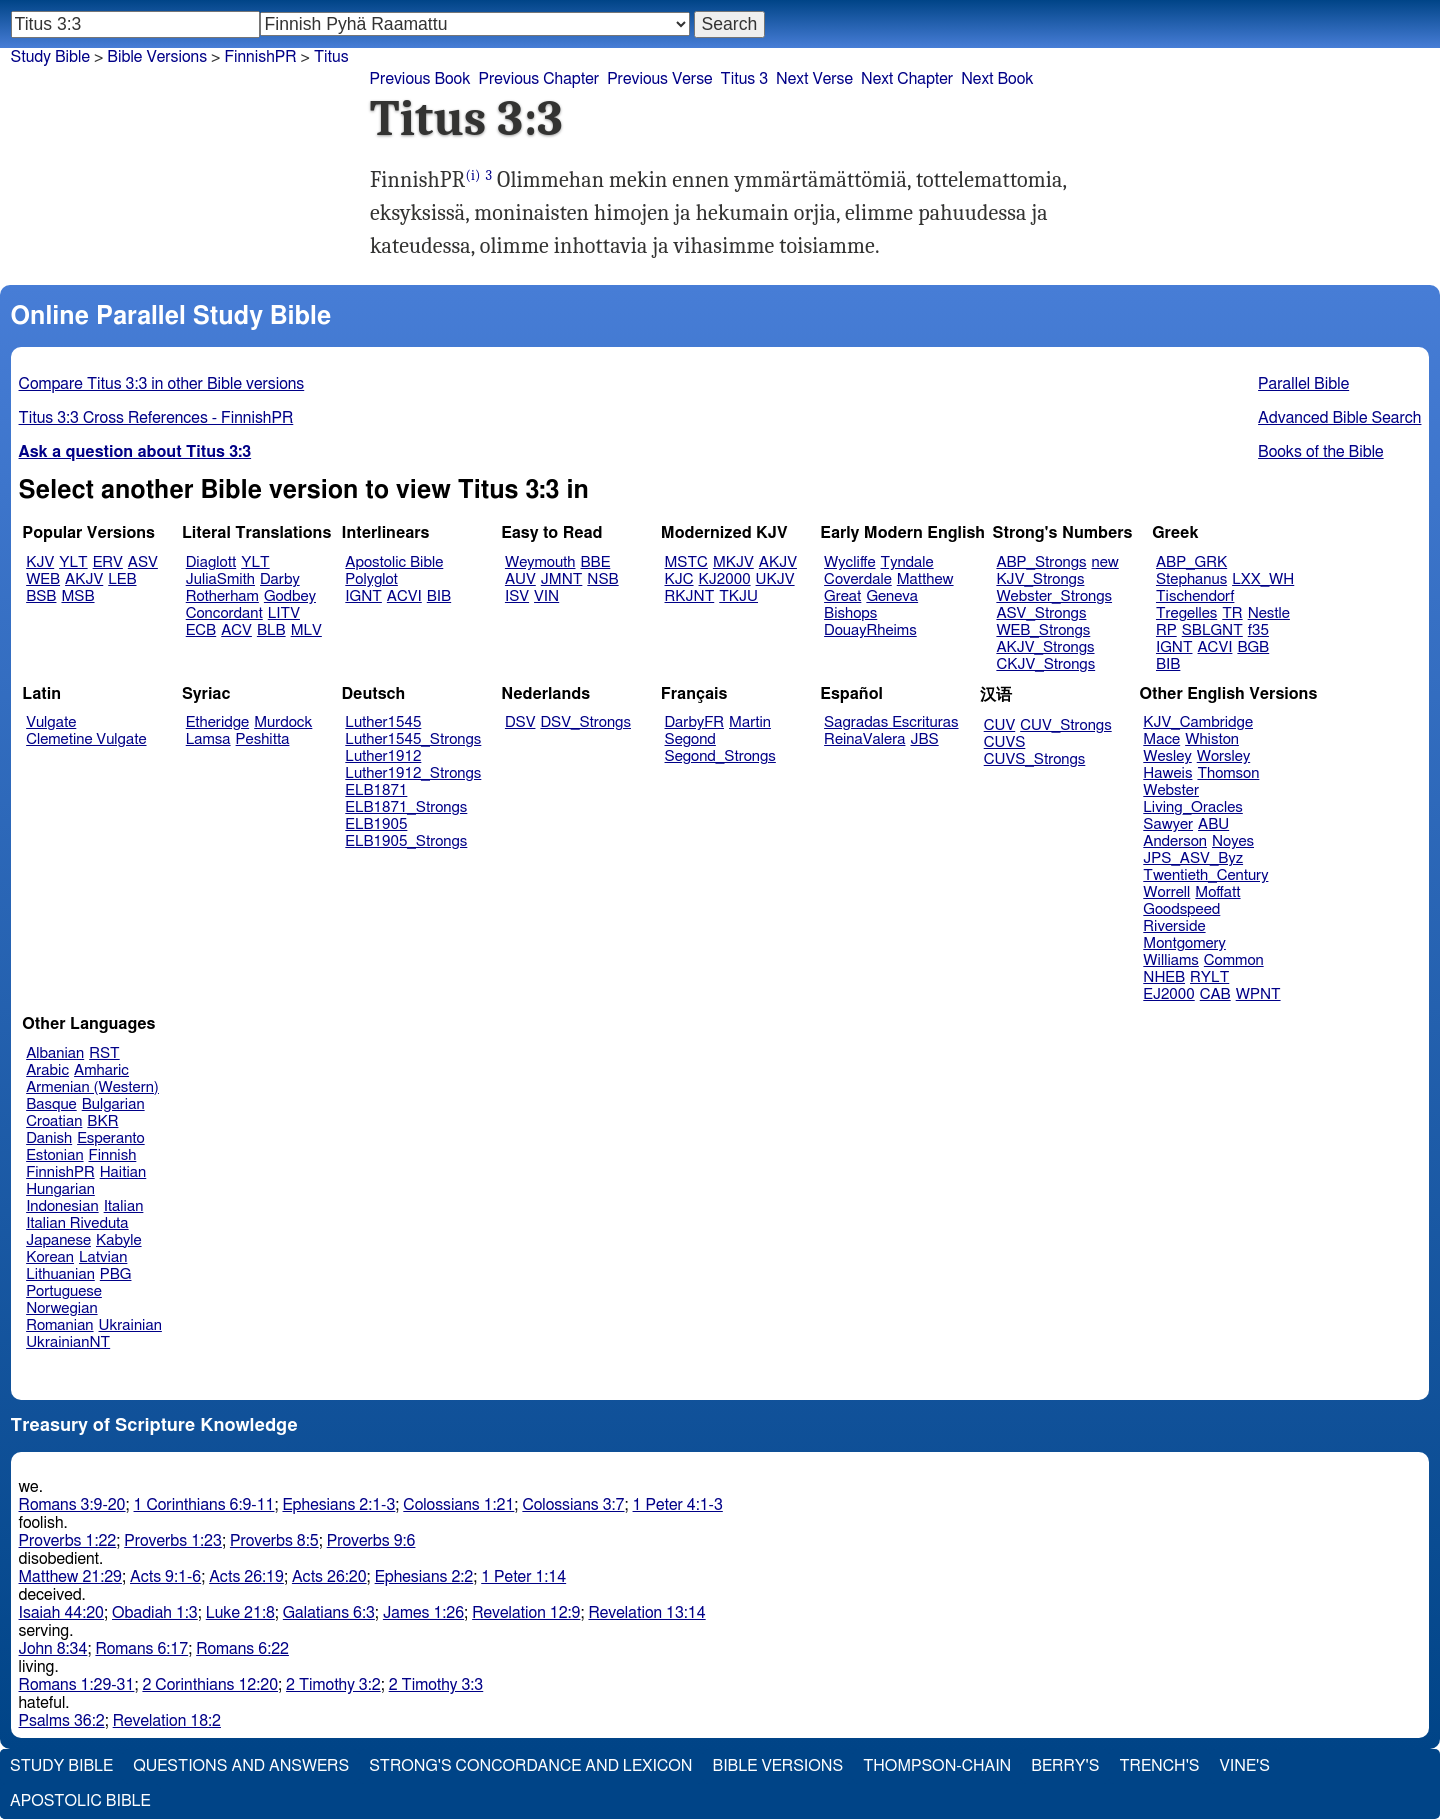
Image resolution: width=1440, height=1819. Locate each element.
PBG (116, 1274)
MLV (306, 630)
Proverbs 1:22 (68, 1541)
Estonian (54, 1155)
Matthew (925, 579)
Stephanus (1191, 579)
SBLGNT (1212, 630)
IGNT (363, 596)
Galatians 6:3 (329, 1613)
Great (842, 596)
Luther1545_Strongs (413, 739)
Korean (50, 1257)
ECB (201, 630)
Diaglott (211, 562)
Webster (1171, 790)
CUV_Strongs (1065, 725)
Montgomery (1184, 943)
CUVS (1005, 742)
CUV (1000, 725)
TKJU (738, 596)
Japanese (58, 1240)
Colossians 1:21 (458, 1505)
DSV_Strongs (585, 722)
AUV (520, 579)
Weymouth (540, 562)
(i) (472, 175)
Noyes (1233, 841)
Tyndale (907, 562)
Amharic (101, 1070)
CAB (1215, 994)
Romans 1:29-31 (77, 1685)
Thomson (1228, 773)
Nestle (1269, 613)
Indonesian (62, 1206)
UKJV (775, 579)
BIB (439, 596)
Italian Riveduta (77, 1223)
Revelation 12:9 (526, 1613)
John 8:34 (53, 1649)
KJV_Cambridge (1198, 722)
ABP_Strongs (1041, 562)
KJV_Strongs (1040, 579)
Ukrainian (130, 1325)
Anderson (1175, 841)
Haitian (123, 1172)
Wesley (1167, 756)
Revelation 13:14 (646, 1613)
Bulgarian (113, 1104)
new (1105, 562)
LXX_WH (1263, 579)
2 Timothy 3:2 (333, 1685)
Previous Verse (659, 79)
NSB (602, 579)
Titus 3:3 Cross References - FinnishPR (156, 418)
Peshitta (263, 739)
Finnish (113, 1155)
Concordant (224, 613)
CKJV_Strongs (1045, 664)
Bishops (850, 613)
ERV (108, 562)
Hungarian (60, 1189)
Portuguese (64, 1291)
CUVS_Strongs (1035, 759)
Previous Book (420, 79)
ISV (517, 596)
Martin (750, 722)
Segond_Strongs (720, 756)
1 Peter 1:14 (523, 1577)
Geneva (892, 596)
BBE (596, 562)
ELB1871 (376, 790)
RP (1166, 630)
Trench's (1159, 1766)
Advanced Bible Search (1339, 418)
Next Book (997, 79)
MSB (77, 596)
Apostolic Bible (80, 1801)
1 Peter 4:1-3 (678, 1505)
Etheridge (217, 722)
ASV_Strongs (1041, 613)
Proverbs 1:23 (173, 1541)
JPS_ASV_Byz (1193, 858)
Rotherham (222, 596)
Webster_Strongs (1054, 596)
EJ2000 (1168, 994)
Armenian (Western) (92, 1087)
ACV (236, 630)
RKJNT (690, 596)
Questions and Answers (241, 1766)
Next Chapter (907, 79)
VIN (546, 596)
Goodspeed (1181, 909)
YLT (73, 562)
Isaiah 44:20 (61, 1613)
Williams (1171, 960)
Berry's (1065, 1766)
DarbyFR (695, 722)
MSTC (686, 562)
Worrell (1166, 892)
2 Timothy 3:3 (436, 1685)
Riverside (1174, 926)
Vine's (1245, 1766)
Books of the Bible (1321, 452)
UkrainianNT (68, 1342)
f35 (1258, 630)
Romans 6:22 (242, 1649)
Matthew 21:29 (70, 1577)
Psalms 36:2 (62, 1721)
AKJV (84, 579)
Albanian (55, 1053)
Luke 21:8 (240, 1613)
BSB (41, 596)
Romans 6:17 (141, 1649)
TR (1232, 613)
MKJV (733, 562)
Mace (1161, 739)
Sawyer (1168, 824)
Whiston (1212, 739)
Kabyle (119, 1240)
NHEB (1164, 977)
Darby (280, 579)
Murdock (283, 722)
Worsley (1223, 756)
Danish (49, 1138)
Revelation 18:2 (167, 1721)
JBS (924, 739)
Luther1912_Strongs (413, 773)
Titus (331, 57)
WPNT (1258, 994)
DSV (520, 722)
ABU (1213, 824)
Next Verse (814, 79)
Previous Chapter (538, 79)
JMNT (562, 579)
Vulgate (51, 722)
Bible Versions (157, 57)
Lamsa (208, 739)
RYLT (1209, 977)
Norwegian (61, 1308)
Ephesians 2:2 (424, 1577)
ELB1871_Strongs (406, 807)
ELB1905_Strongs (406, 841)
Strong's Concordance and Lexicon (530, 1766)
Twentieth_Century (1205, 875)
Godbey (290, 596)
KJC (679, 579)
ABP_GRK (1191, 562)
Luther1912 (383, 756)
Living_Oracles (1193, 807)
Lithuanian (60, 1274)
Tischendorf (1195, 596)
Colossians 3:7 (573, 1505)
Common (1234, 960)
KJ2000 (725, 579)
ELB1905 (376, 824)
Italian (124, 1206)
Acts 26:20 (329, 1577)
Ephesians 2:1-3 (338, 1505)
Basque (51, 1104)
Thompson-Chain (937, 1766)
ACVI (404, 596)
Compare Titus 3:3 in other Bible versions (162, 384)
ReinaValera (864, 739)
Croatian (54, 1121)
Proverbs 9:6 (371, 1541)
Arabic (47, 1070)
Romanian (59, 1325)
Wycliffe (849, 562)
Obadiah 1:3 (155, 1613)
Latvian (103, 1257)
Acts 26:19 (246, 1577)
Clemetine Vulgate (86, 739)
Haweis (1167, 773)
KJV (40, 562)
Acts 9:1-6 (165, 1577)
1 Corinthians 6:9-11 (204, 1505)
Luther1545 (383, 722)
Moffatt (1217, 892)
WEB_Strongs (1043, 630)
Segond (690, 739)
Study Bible (50, 57)
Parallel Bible (1303, 384)
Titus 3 (745, 79)
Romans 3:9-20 (72, 1505)
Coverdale (858, 579)
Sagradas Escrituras (891, 722)
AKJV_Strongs (1045, 647)
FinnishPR (60, 1172)
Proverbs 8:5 (274, 1541)
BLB (271, 630)
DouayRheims (870, 630)
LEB (122, 579)
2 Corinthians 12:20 (210, 1685)
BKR (102, 1121)
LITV (284, 613)
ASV (143, 562)
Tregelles (1186, 613)
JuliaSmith (220, 579)
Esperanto (111, 1138)
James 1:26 (423, 1613)
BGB (1253, 647)
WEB (43, 579)
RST (104, 1053)
